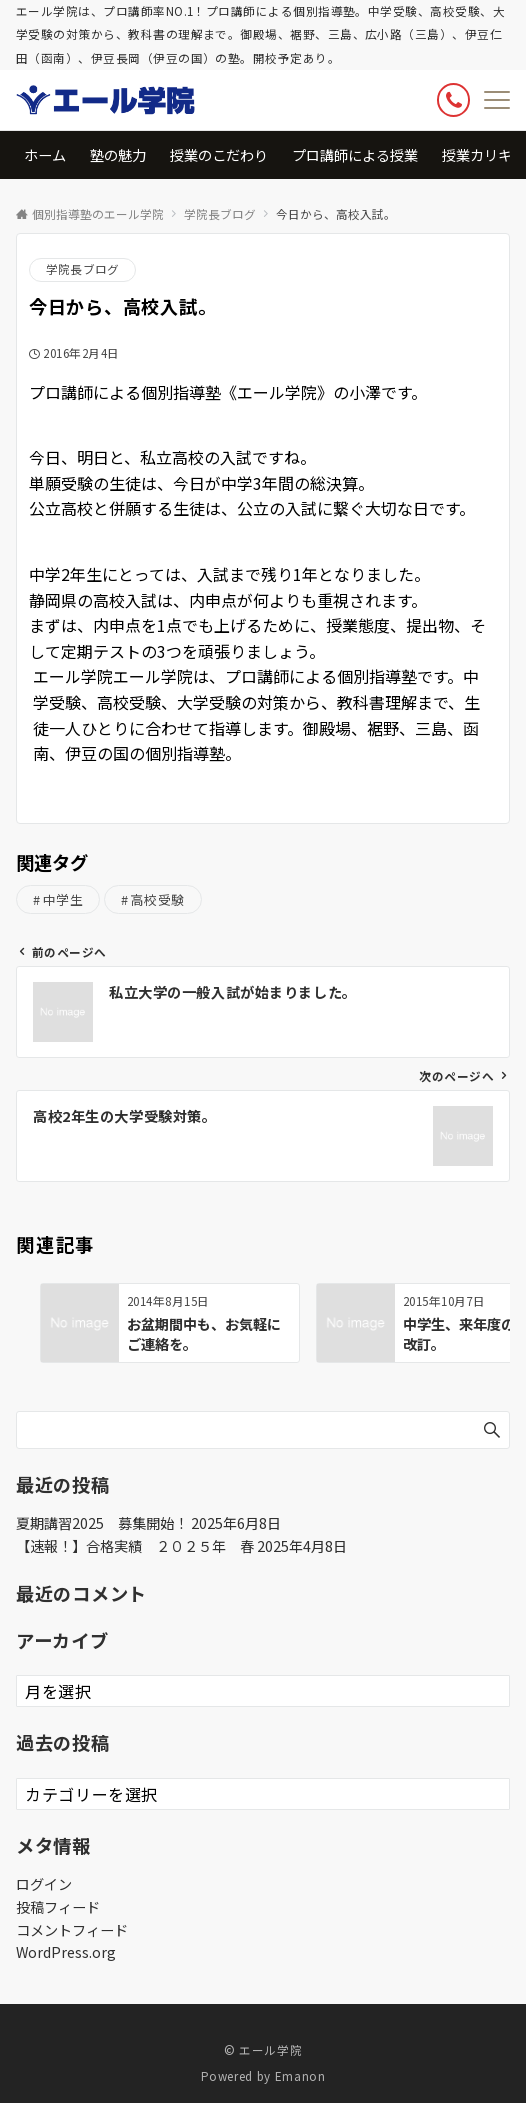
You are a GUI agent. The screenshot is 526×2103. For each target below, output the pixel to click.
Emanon (300, 2076)
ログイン (44, 1884)
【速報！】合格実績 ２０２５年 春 (135, 1546)
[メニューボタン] (497, 100)
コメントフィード (72, 1930)
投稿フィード (58, 1907)
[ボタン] (453, 99)
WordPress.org (66, 1952)
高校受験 (158, 899)
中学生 (63, 899)
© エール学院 (263, 2050)
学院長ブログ (82, 269)
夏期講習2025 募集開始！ (102, 1523)
